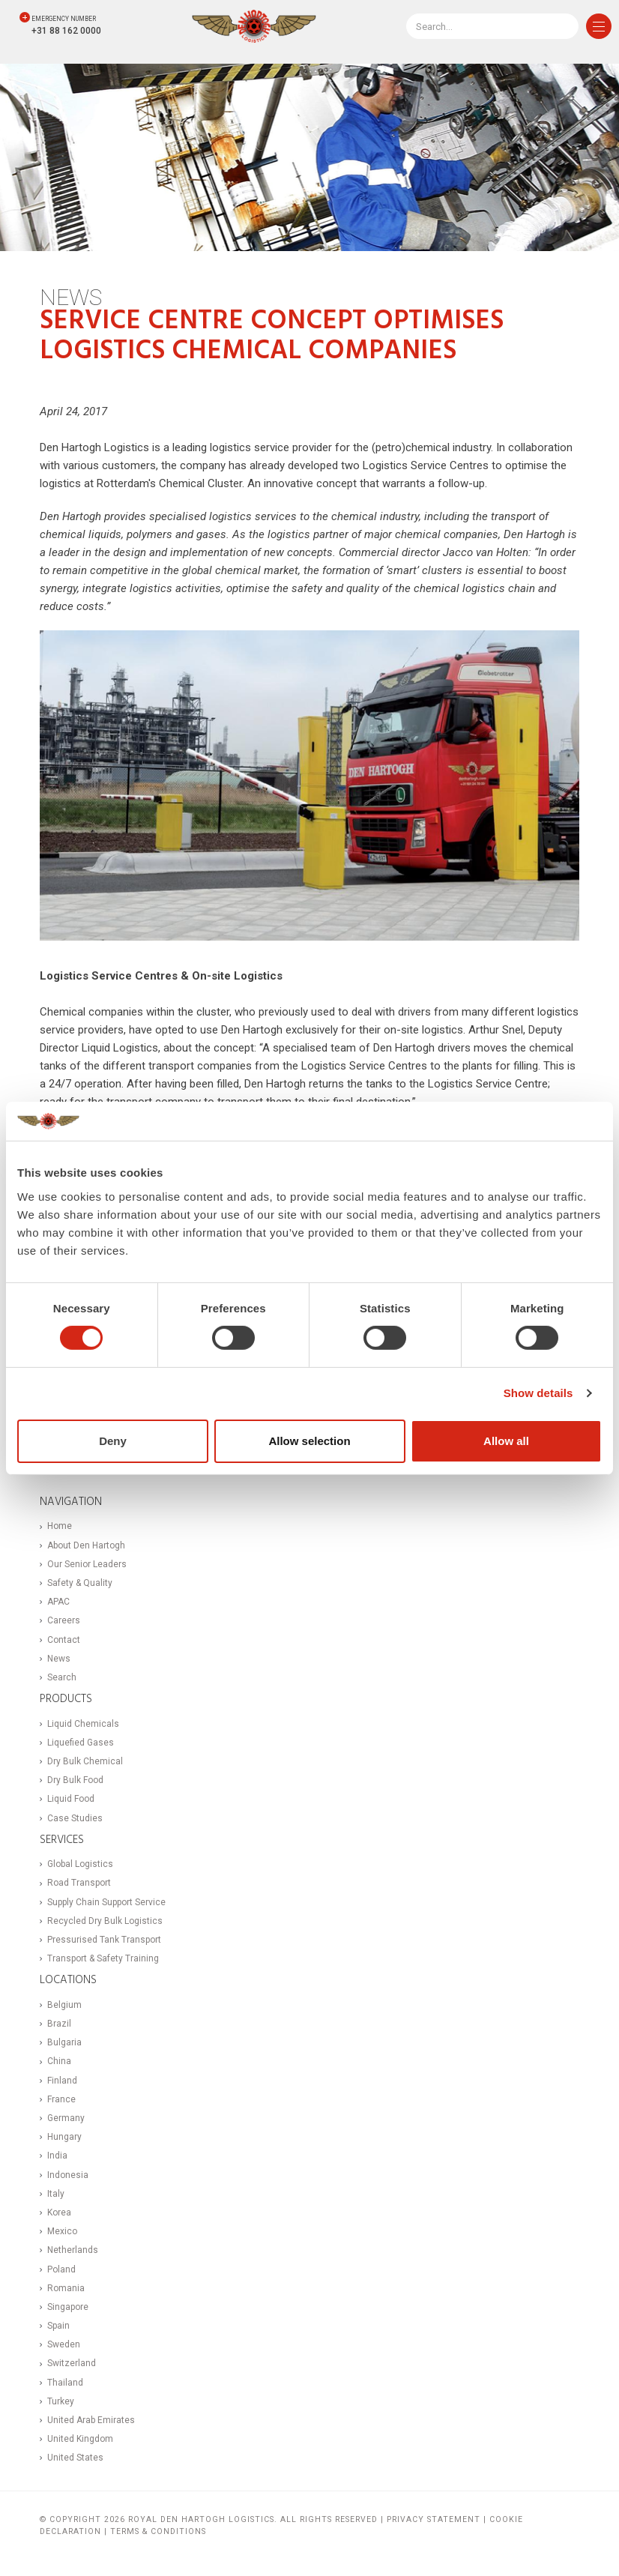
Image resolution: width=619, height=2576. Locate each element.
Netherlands (72, 2250)
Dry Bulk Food (75, 1780)
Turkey (60, 2401)
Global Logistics (80, 1864)
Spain (58, 2325)
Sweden (63, 2344)
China (59, 2061)
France (61, 2099)
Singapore (67, 2307)
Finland (62, 2080)
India (57, 2155)
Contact (63, 1640)
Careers (63, 1620)
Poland (61, 2269)
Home (59, 1526)
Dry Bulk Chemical (85, 1761)
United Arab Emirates (91, 2420)
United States (75, 2457)
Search (61, 1677)
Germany (66, 2118)
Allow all (506, 1441)
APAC (58, 1601)
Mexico (62, 2231)
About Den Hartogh (86, 1545)
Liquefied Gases (80, 1742)
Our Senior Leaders (87, 1564)
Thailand (65, 2382)
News (58, 1658)
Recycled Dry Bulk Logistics (105, 1921)
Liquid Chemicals (83, 1724)
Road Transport (79, 1882)
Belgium (64, 2005)
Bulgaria (64, 2042)
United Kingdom (80, 2439)
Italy (55, 2194)
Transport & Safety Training (103, 1958)
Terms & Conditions (158, 2531)
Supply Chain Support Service (106, 1902)
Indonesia (67, 2175)
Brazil (59, 2023)
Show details (538, 1393)
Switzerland (71, 2363)
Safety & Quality (79, 1583)
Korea (59, 2212)
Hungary (64, 2137)
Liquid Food (70, 1799)
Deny (113, 1441)
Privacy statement (433, 2519)
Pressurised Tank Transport (104, 1939)
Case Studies (75, 1818)
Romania (66, 2288)
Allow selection (309, 1441)
